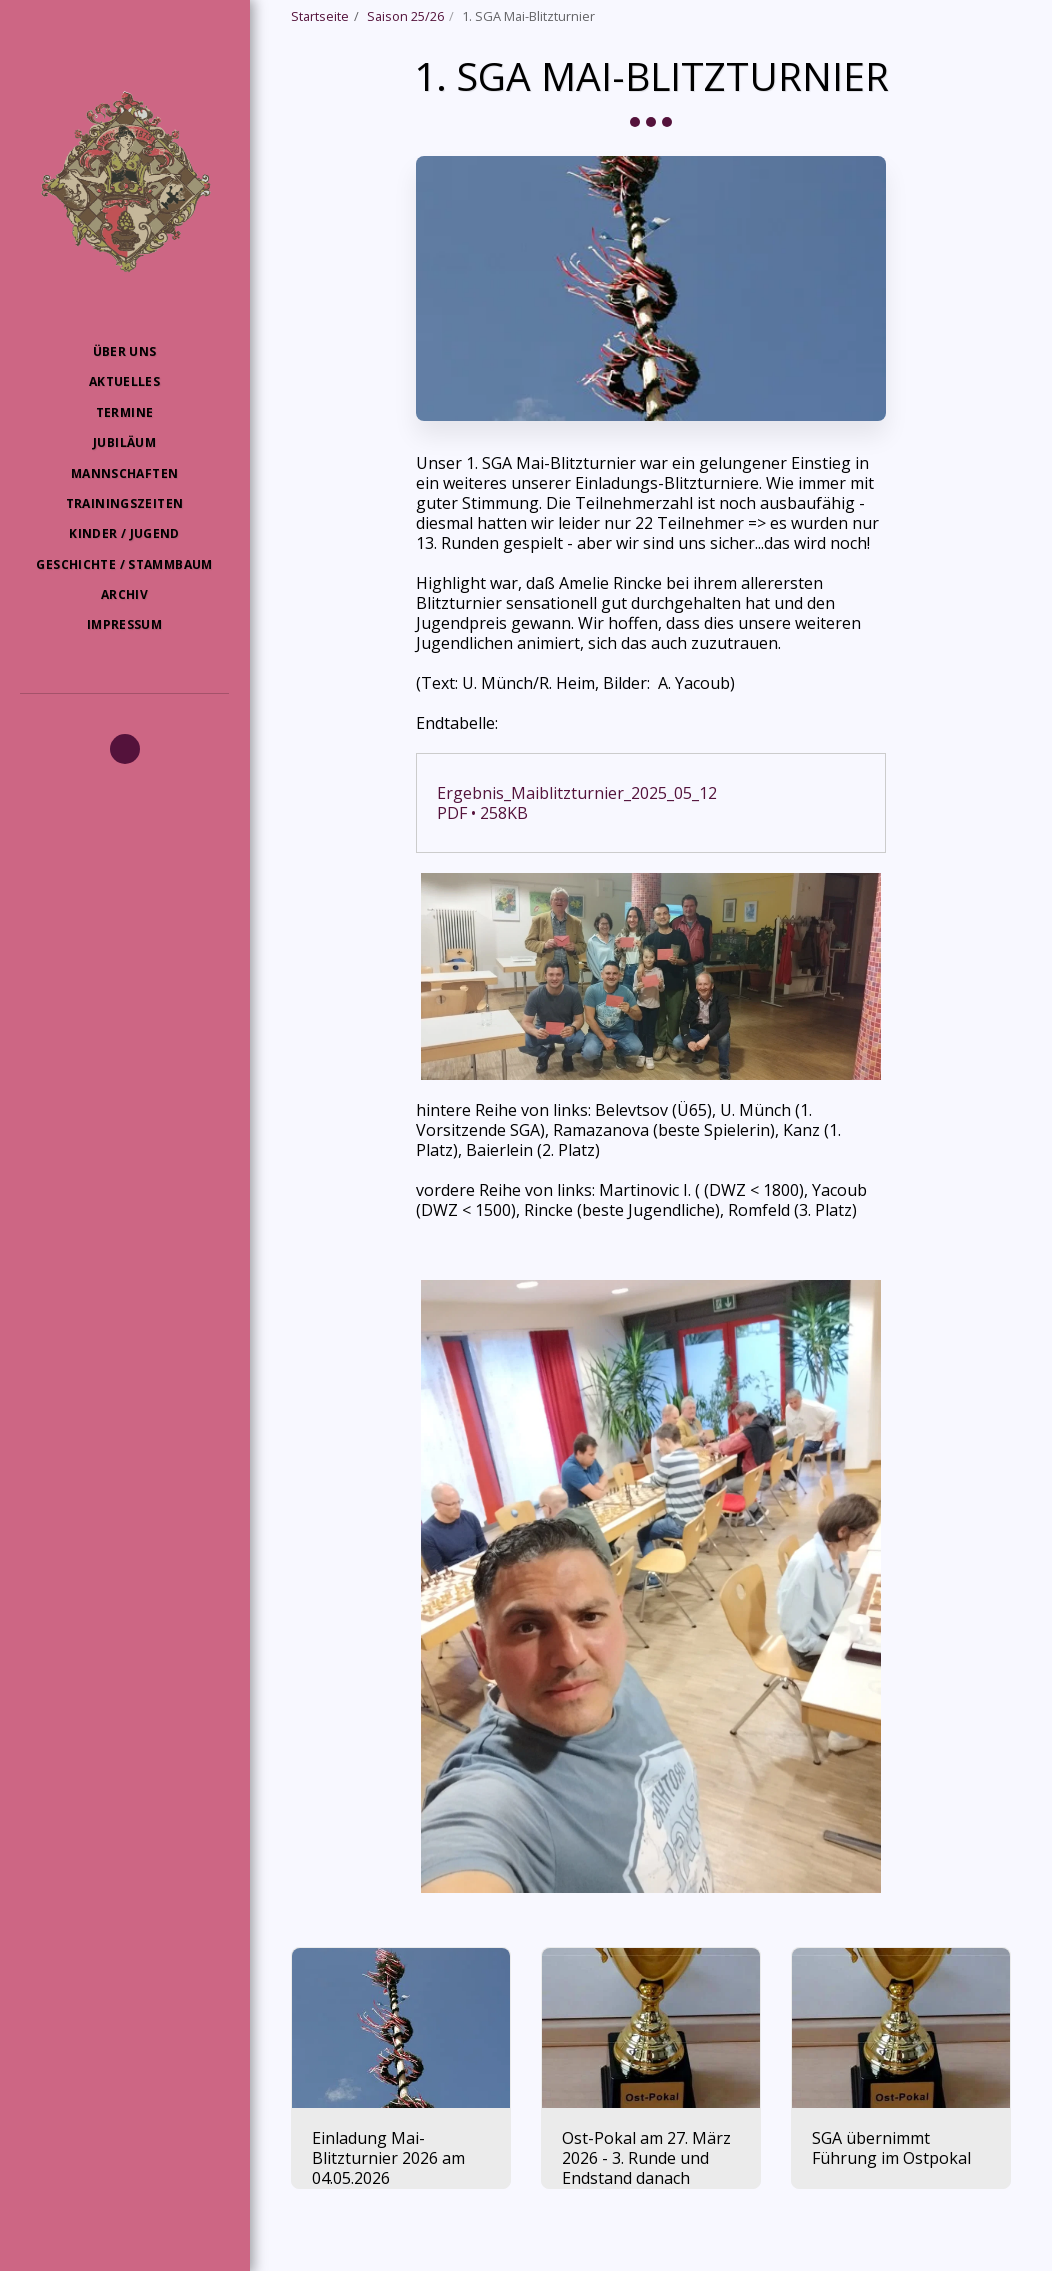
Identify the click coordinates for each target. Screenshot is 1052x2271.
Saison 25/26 (405, 16)
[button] (125, 749)
